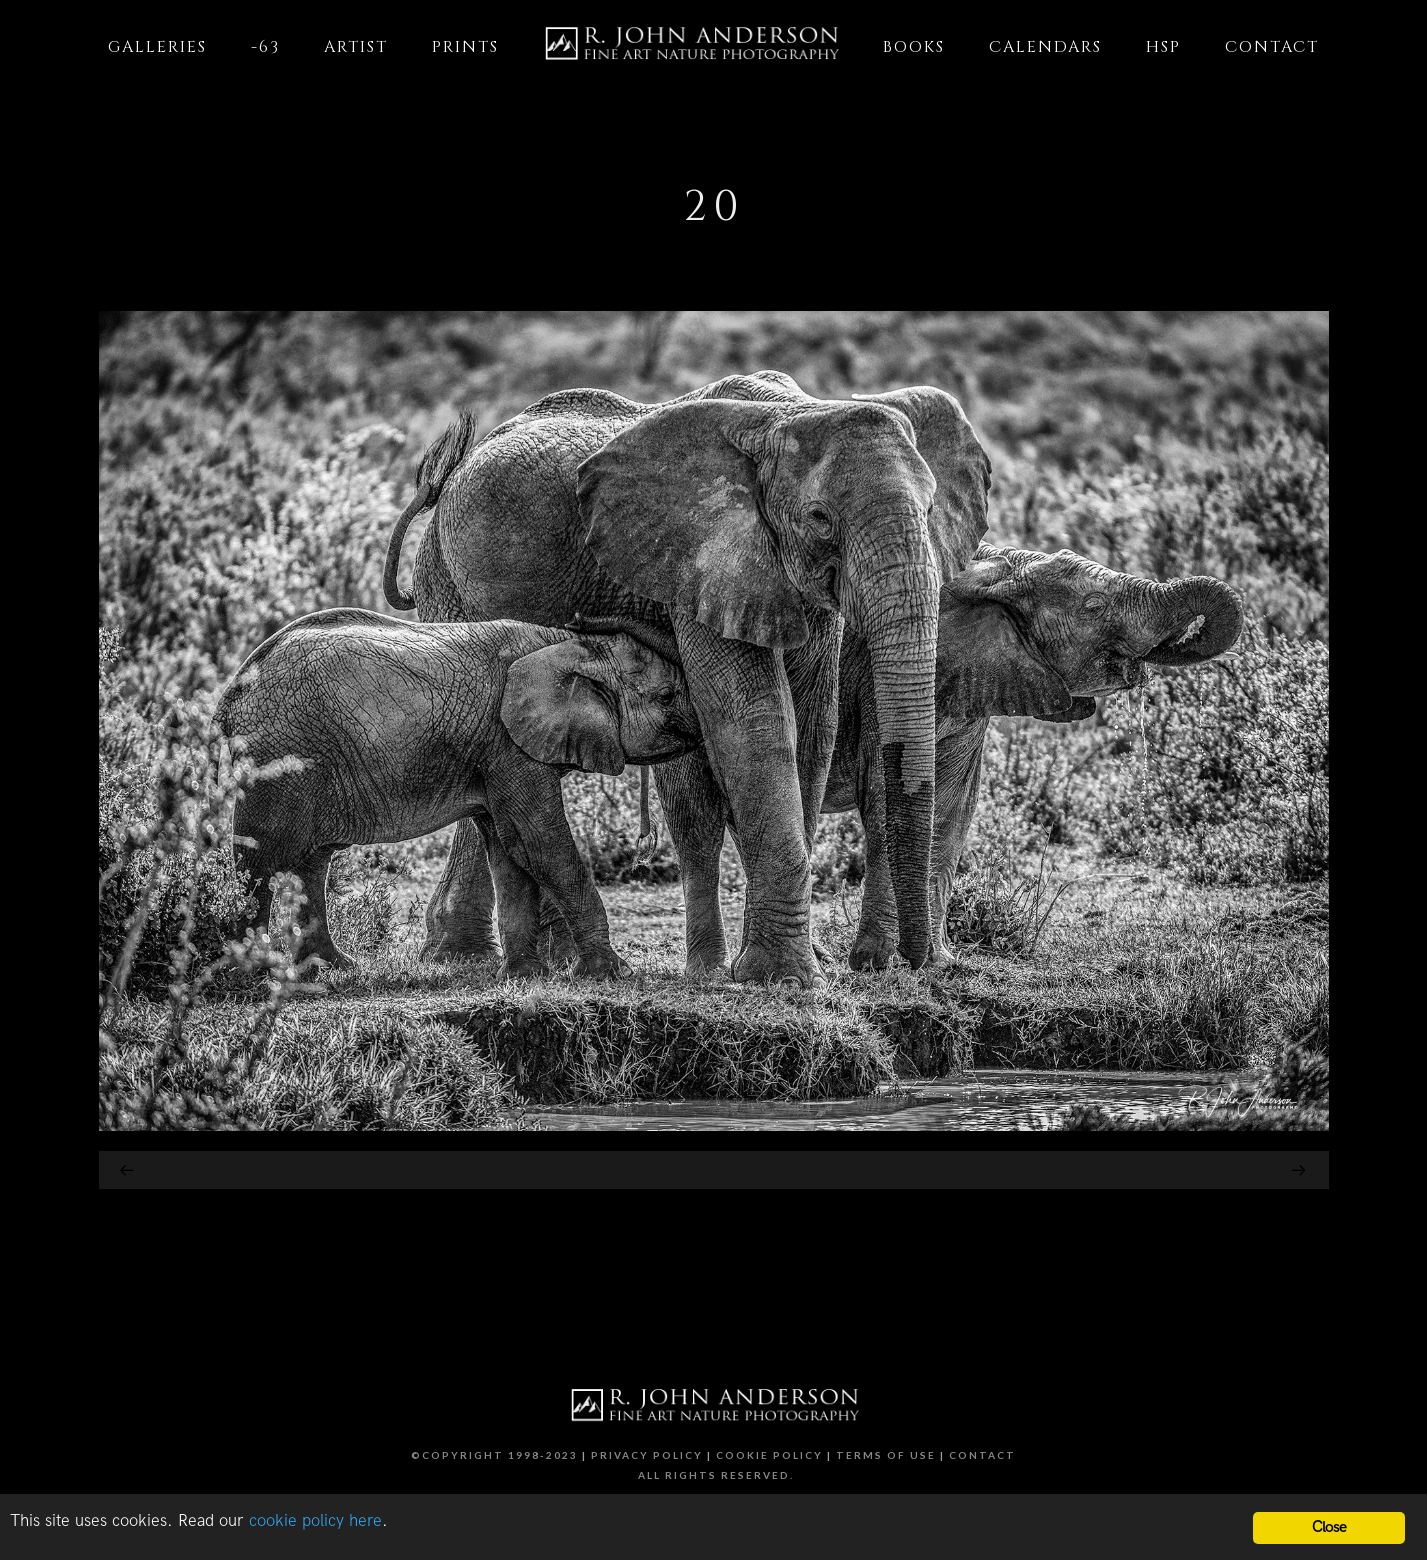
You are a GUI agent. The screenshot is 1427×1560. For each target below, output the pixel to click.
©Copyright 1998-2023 (494, 1455)
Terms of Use (886, 1455)
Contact (982, 1455)
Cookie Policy (769, 1455)
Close (1329, 1527)
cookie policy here (315, 1521)
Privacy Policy (647, 1455)
